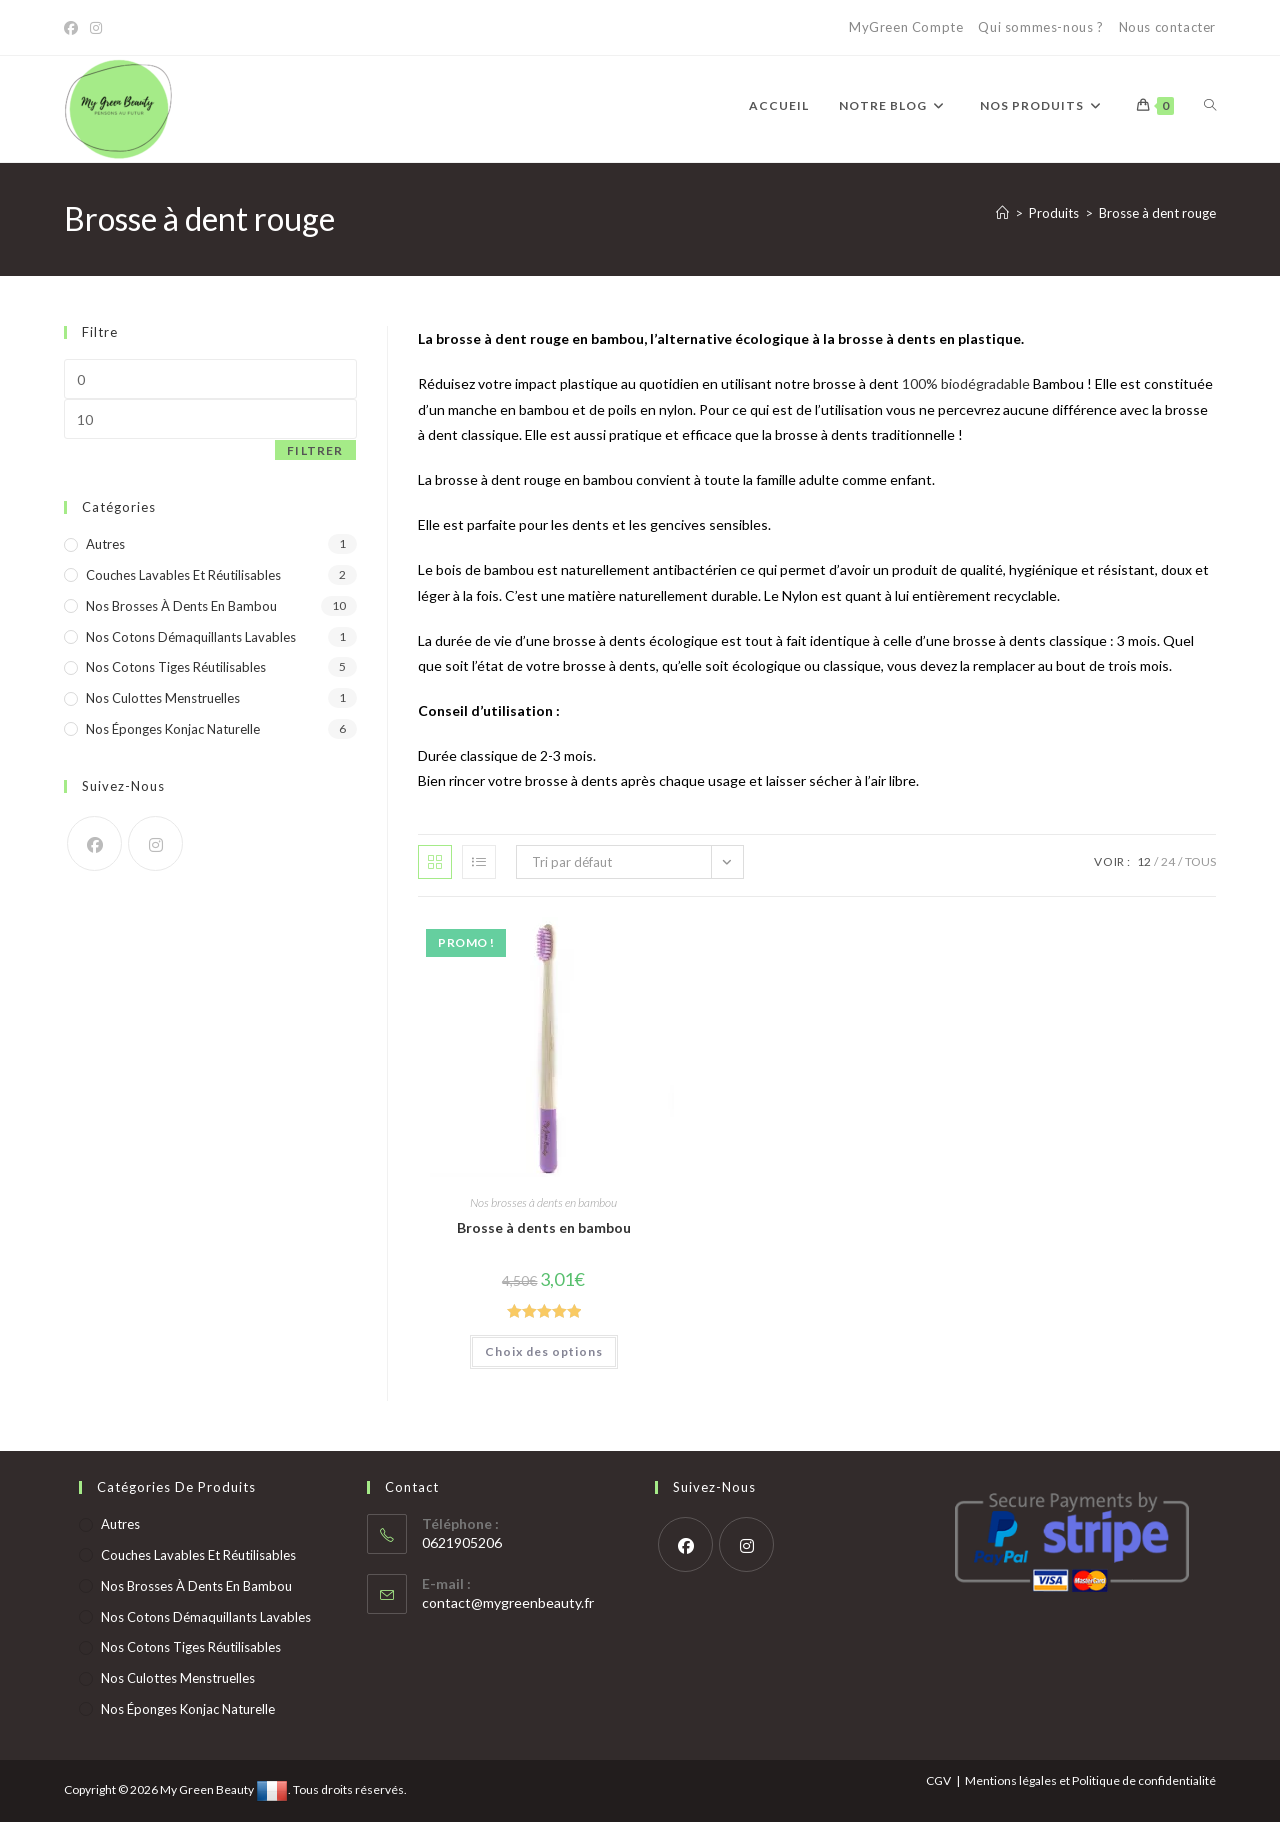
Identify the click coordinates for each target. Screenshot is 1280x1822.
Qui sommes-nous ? (1040, 27)
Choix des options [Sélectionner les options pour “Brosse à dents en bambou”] (544, 1351)
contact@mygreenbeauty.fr (508, 1602)
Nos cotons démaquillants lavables (191, 637)
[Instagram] (96, 28)
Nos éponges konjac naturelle (173, 729)
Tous (1200, 861)
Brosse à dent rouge (1157, 213)
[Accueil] (1002, 213)
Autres (105, 544)
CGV (938, 1780)
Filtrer (315, 450)
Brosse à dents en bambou (544, 1227)
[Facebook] (74, 28)
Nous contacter (1167, 27)
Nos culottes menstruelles (163, 698)
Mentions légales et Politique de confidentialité (1090, 1780)
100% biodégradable (966, 383)
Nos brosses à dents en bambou (543, 1202)
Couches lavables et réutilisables (183, 575)
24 (1168, 861)
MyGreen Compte (906, 27)
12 (1144, 861)
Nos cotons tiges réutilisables (176, 667)
